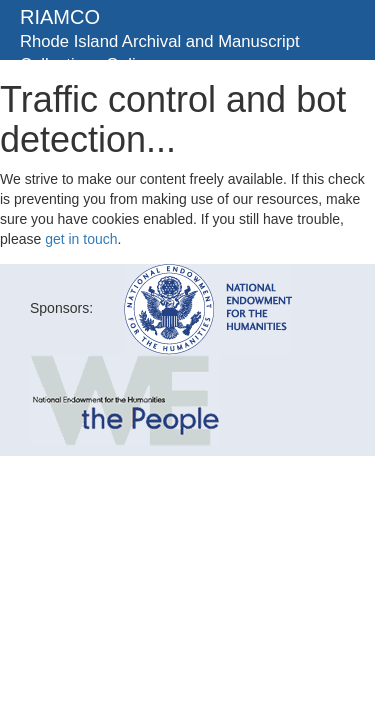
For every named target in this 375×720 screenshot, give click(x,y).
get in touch (81, 239)
